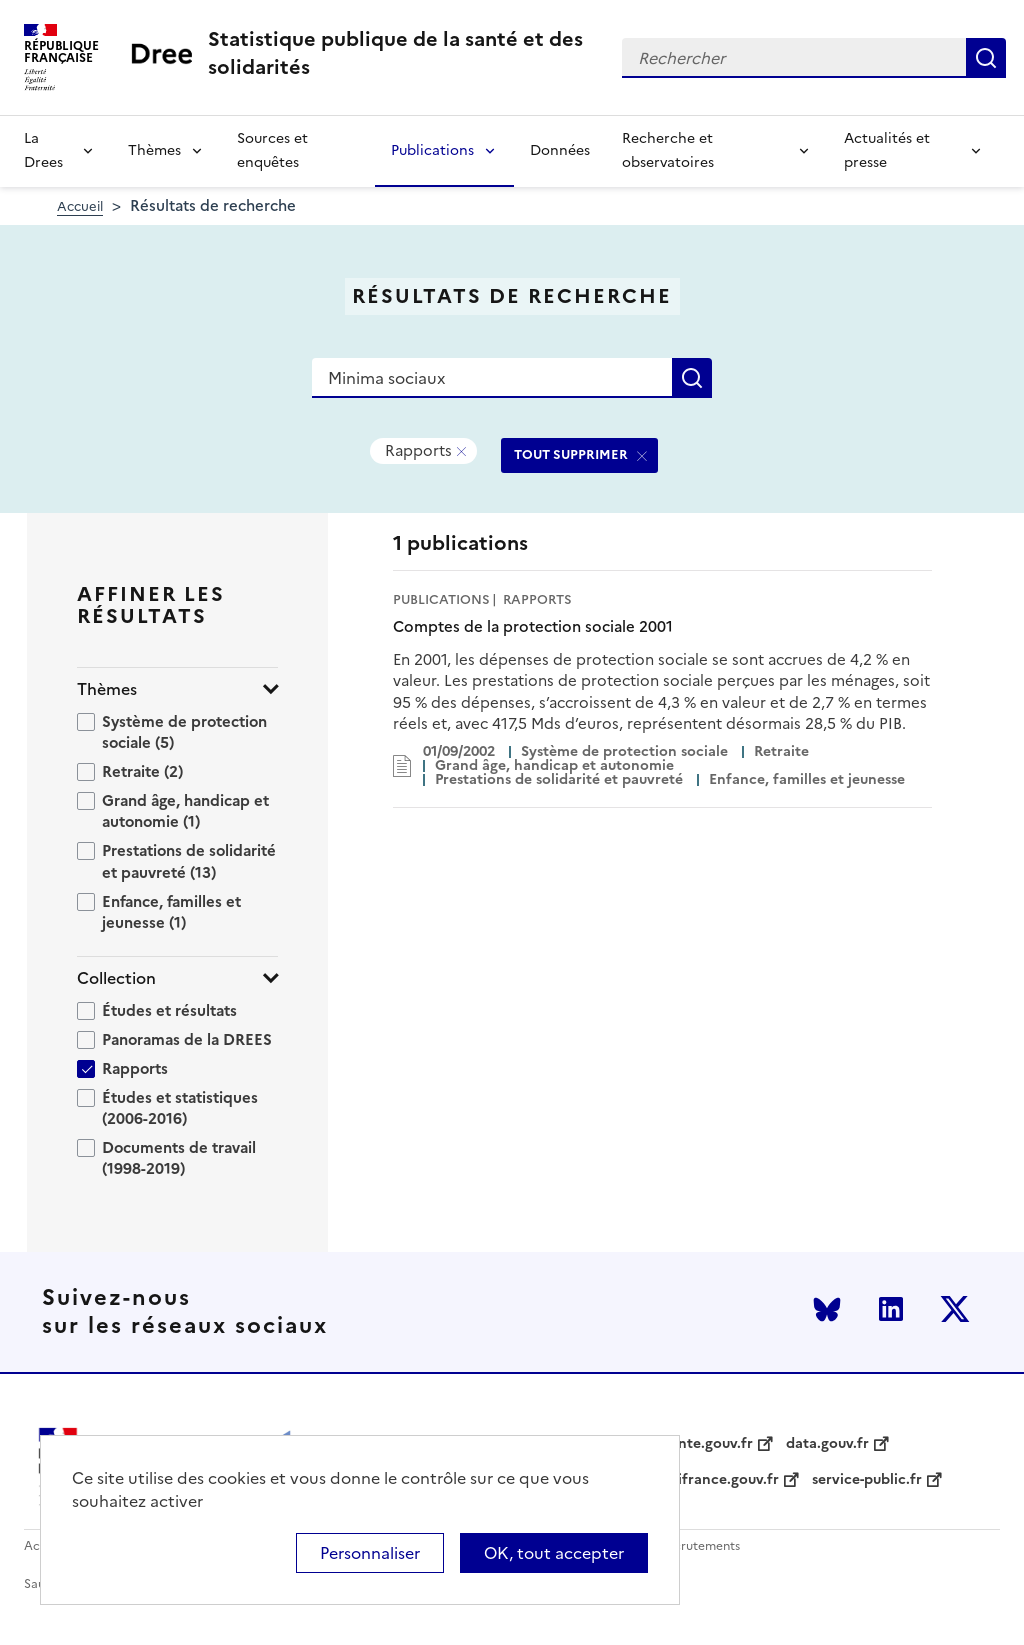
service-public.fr (867, 1480)
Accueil (80, 206)
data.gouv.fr (827, 1444)
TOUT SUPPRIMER (571, 454)
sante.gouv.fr (708, 1444)
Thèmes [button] (107, 689)
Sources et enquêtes (272, 150)
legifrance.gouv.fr (718, 1480)
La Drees (43, 150)
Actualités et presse (887, 150)
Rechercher (986, 58)
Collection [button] (116, 978)
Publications (432, 150)
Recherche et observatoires (668, 150)
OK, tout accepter (554, 1553)
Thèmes (154, 150)
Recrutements (699, 1546)
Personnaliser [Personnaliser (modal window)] (370, 1553)
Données (560, 150)
